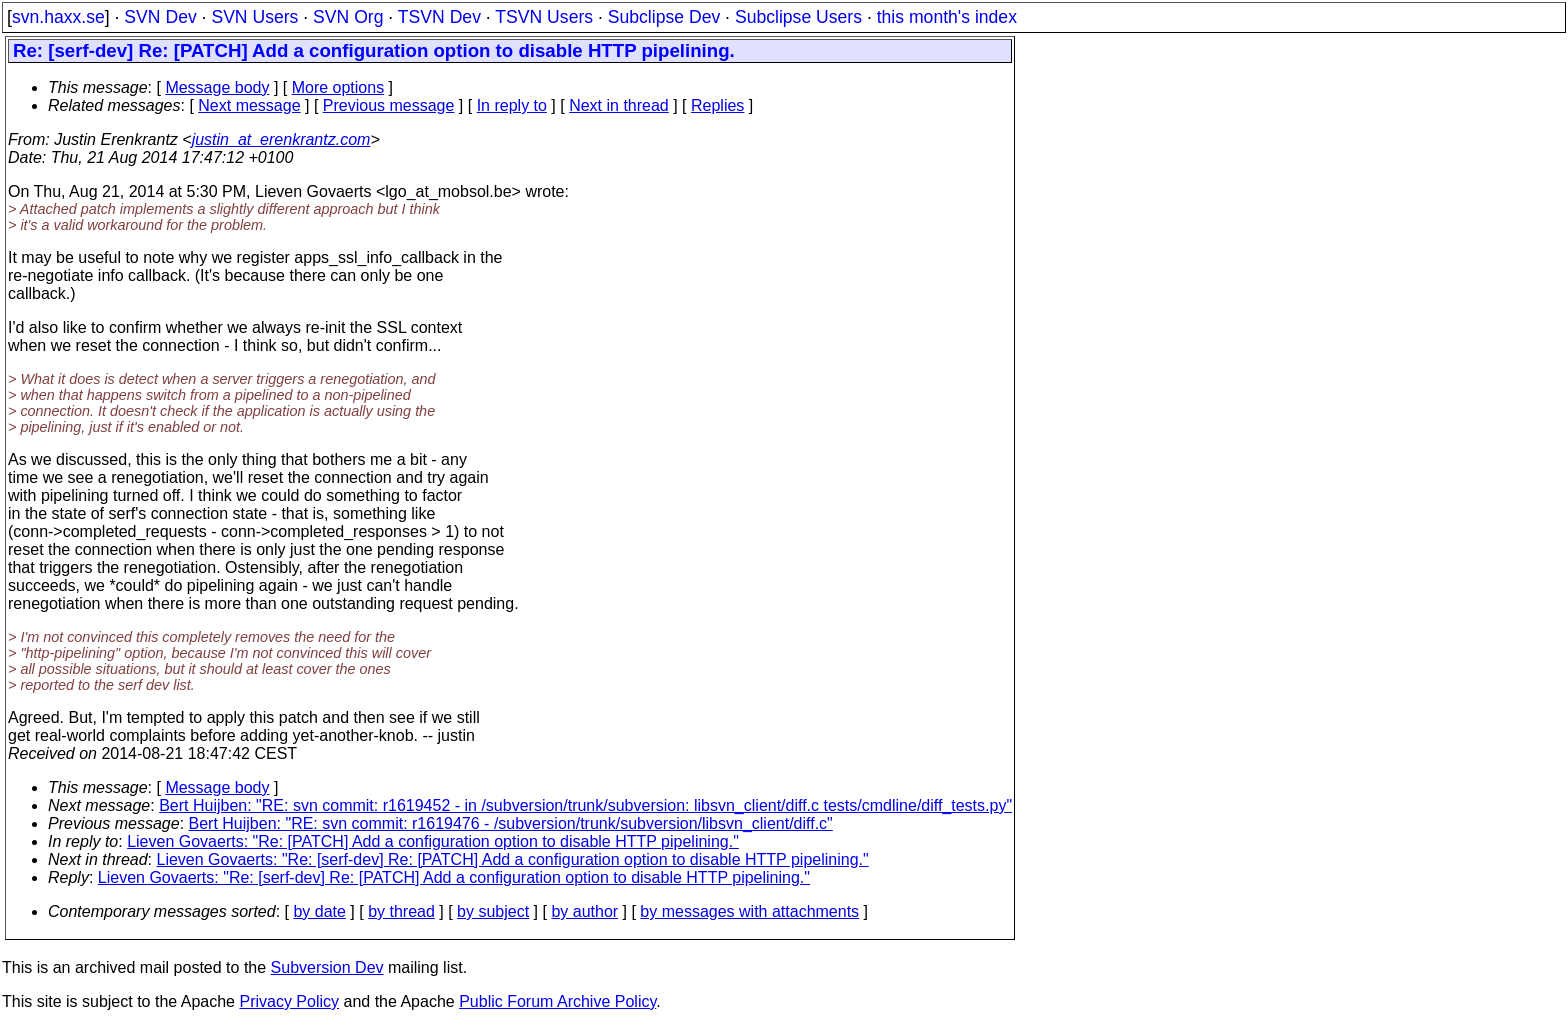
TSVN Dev (439, 17)
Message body (217, 87)
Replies (717, 105)
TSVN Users (544, 17)
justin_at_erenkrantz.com (281, 139)
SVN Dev (160, 17)
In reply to (512, 105)
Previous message (389, 105)
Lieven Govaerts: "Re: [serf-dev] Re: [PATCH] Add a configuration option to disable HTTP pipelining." (513, 859)
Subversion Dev (327, 967)
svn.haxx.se (58, 17)
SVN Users (254, 17)
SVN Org (348, 17)
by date (319, 911)
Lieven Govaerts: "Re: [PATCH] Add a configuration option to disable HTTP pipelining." (433, 841)
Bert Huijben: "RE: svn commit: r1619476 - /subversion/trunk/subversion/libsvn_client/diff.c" (511, 823)
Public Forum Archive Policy (557, 1001)
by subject (493, 911)
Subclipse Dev (664, 17)
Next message (249, 105)
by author (584, 911)
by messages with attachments (749, 911)
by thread (401, 911)
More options (338, 87)
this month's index (947, 17)
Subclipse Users (798, 17)
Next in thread (619, 105)
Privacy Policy (289, 1001)
